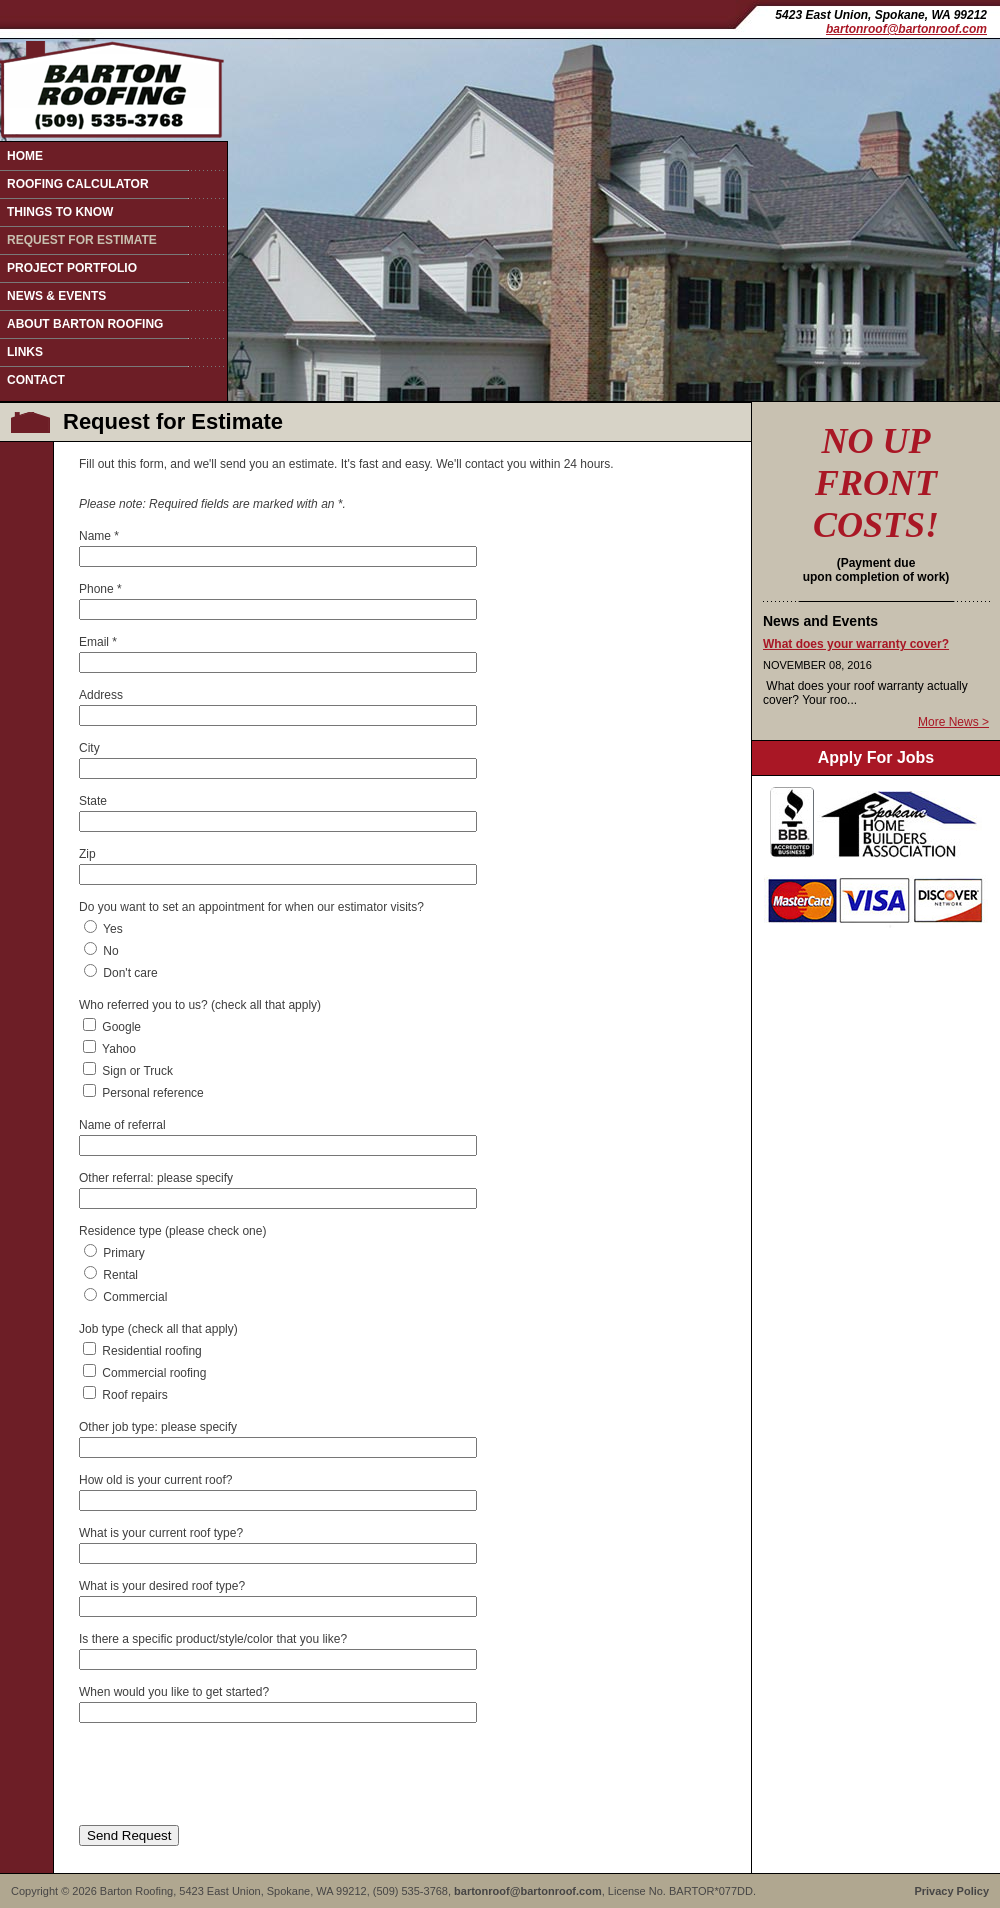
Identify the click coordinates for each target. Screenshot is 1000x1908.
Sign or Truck (128, 1070)
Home (25, 156)
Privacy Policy (951, 1891)
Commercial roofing (144, 1372)
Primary (114, 1252)
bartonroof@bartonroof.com (906, 29)
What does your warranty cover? (856, 644)
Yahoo (109, 1048)
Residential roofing (142, 1350)
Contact (36, 380)
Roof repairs (125, 1394)
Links (25, 352)
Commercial (125, 1296)
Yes (103, 928)
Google (112, 1026)
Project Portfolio (72, 268)
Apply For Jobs (876, 757)
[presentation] (231, 1774)
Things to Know (60, 212)
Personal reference (143, 1092)
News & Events (56, 296)
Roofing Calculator (78, 184)
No (101, 950)
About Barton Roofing (85, 324)
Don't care (121, 972)
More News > (953, 722)
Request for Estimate (82, 240)
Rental (111, 1274)
